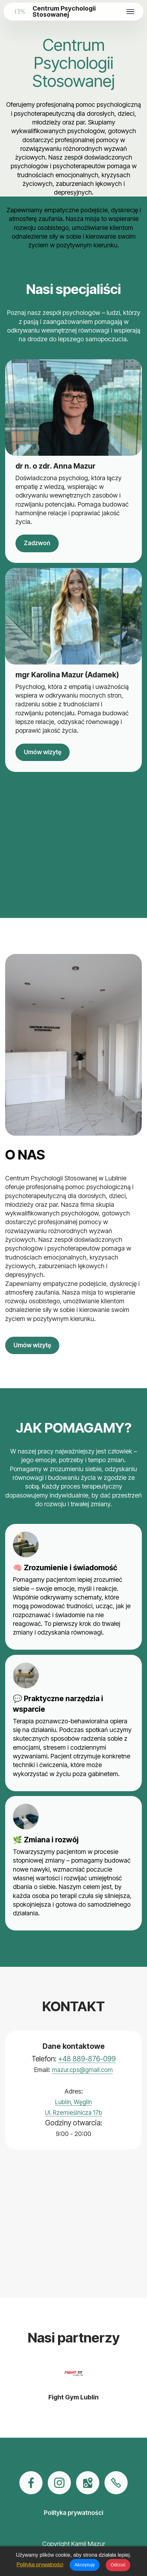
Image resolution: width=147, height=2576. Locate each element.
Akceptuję (84, 2564)
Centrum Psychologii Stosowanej (64, 11)
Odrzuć (118, 2564)
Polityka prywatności (39, 2564)
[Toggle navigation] (130, 11)
